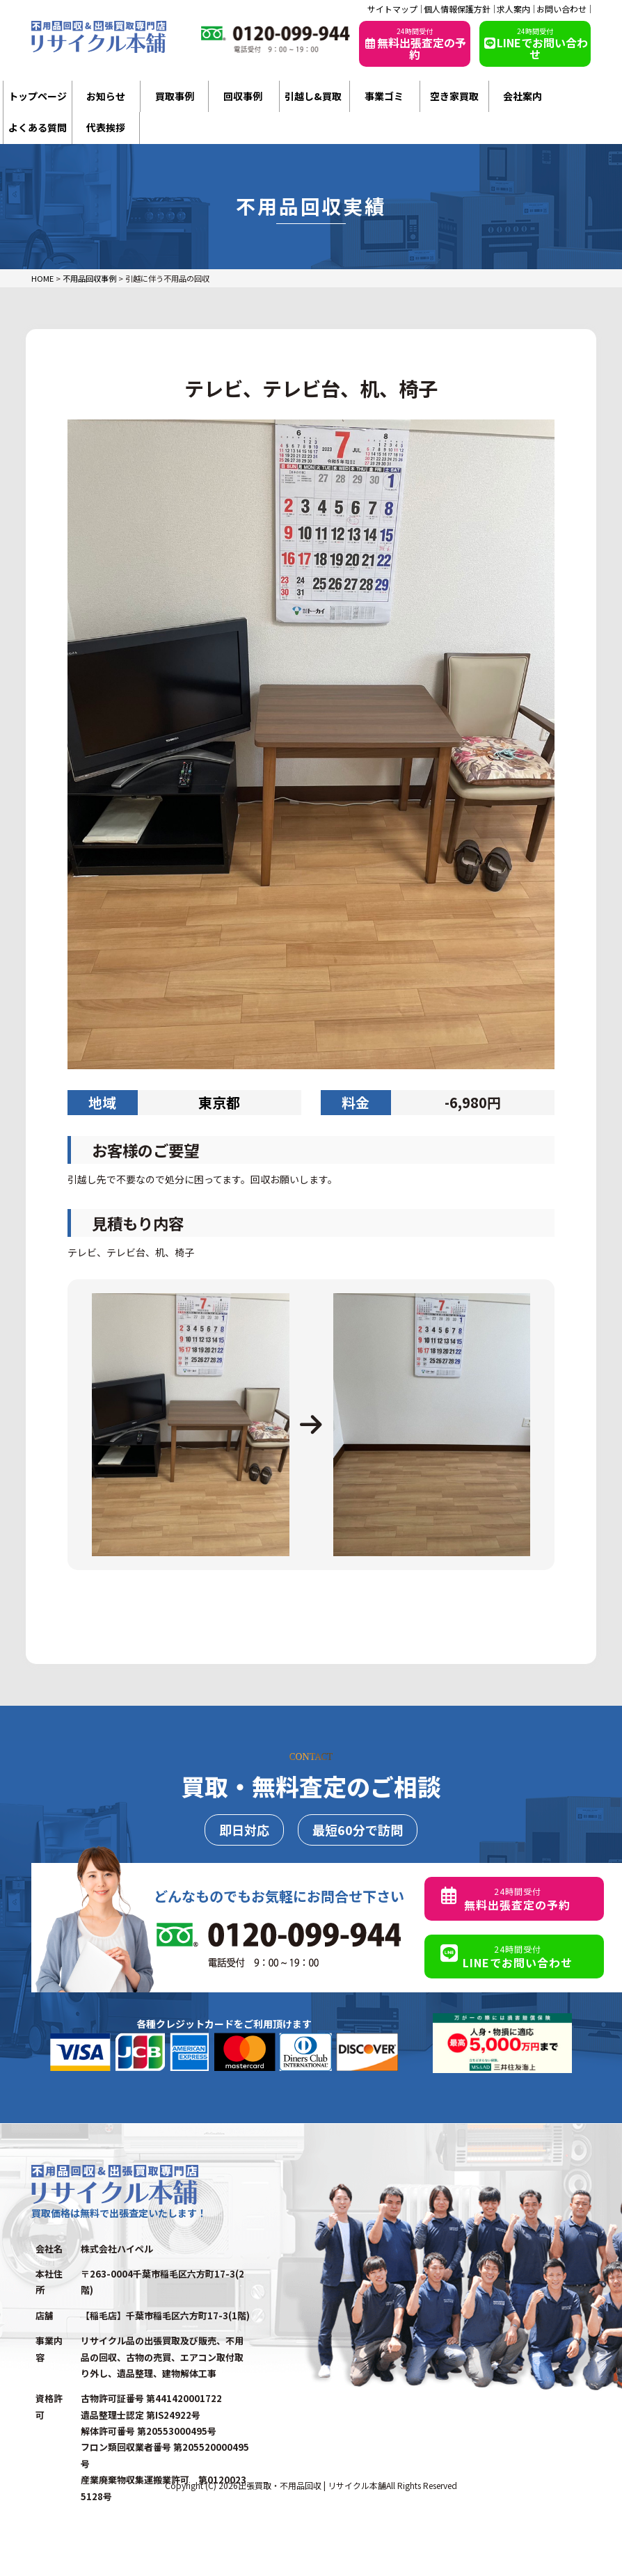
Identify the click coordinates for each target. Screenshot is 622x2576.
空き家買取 (454, 96)
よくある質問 (37, 127)
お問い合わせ (561, 9)
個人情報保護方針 (457, 9)
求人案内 (513, 9)
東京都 (219, 1102)
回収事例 (242, 96)
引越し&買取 (313, 96)
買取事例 (174, 96)
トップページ (37, 96)
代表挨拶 (105, 127)
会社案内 (522, 96)
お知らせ (105, 96)
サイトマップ (392, 9)
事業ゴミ (384, 96)
